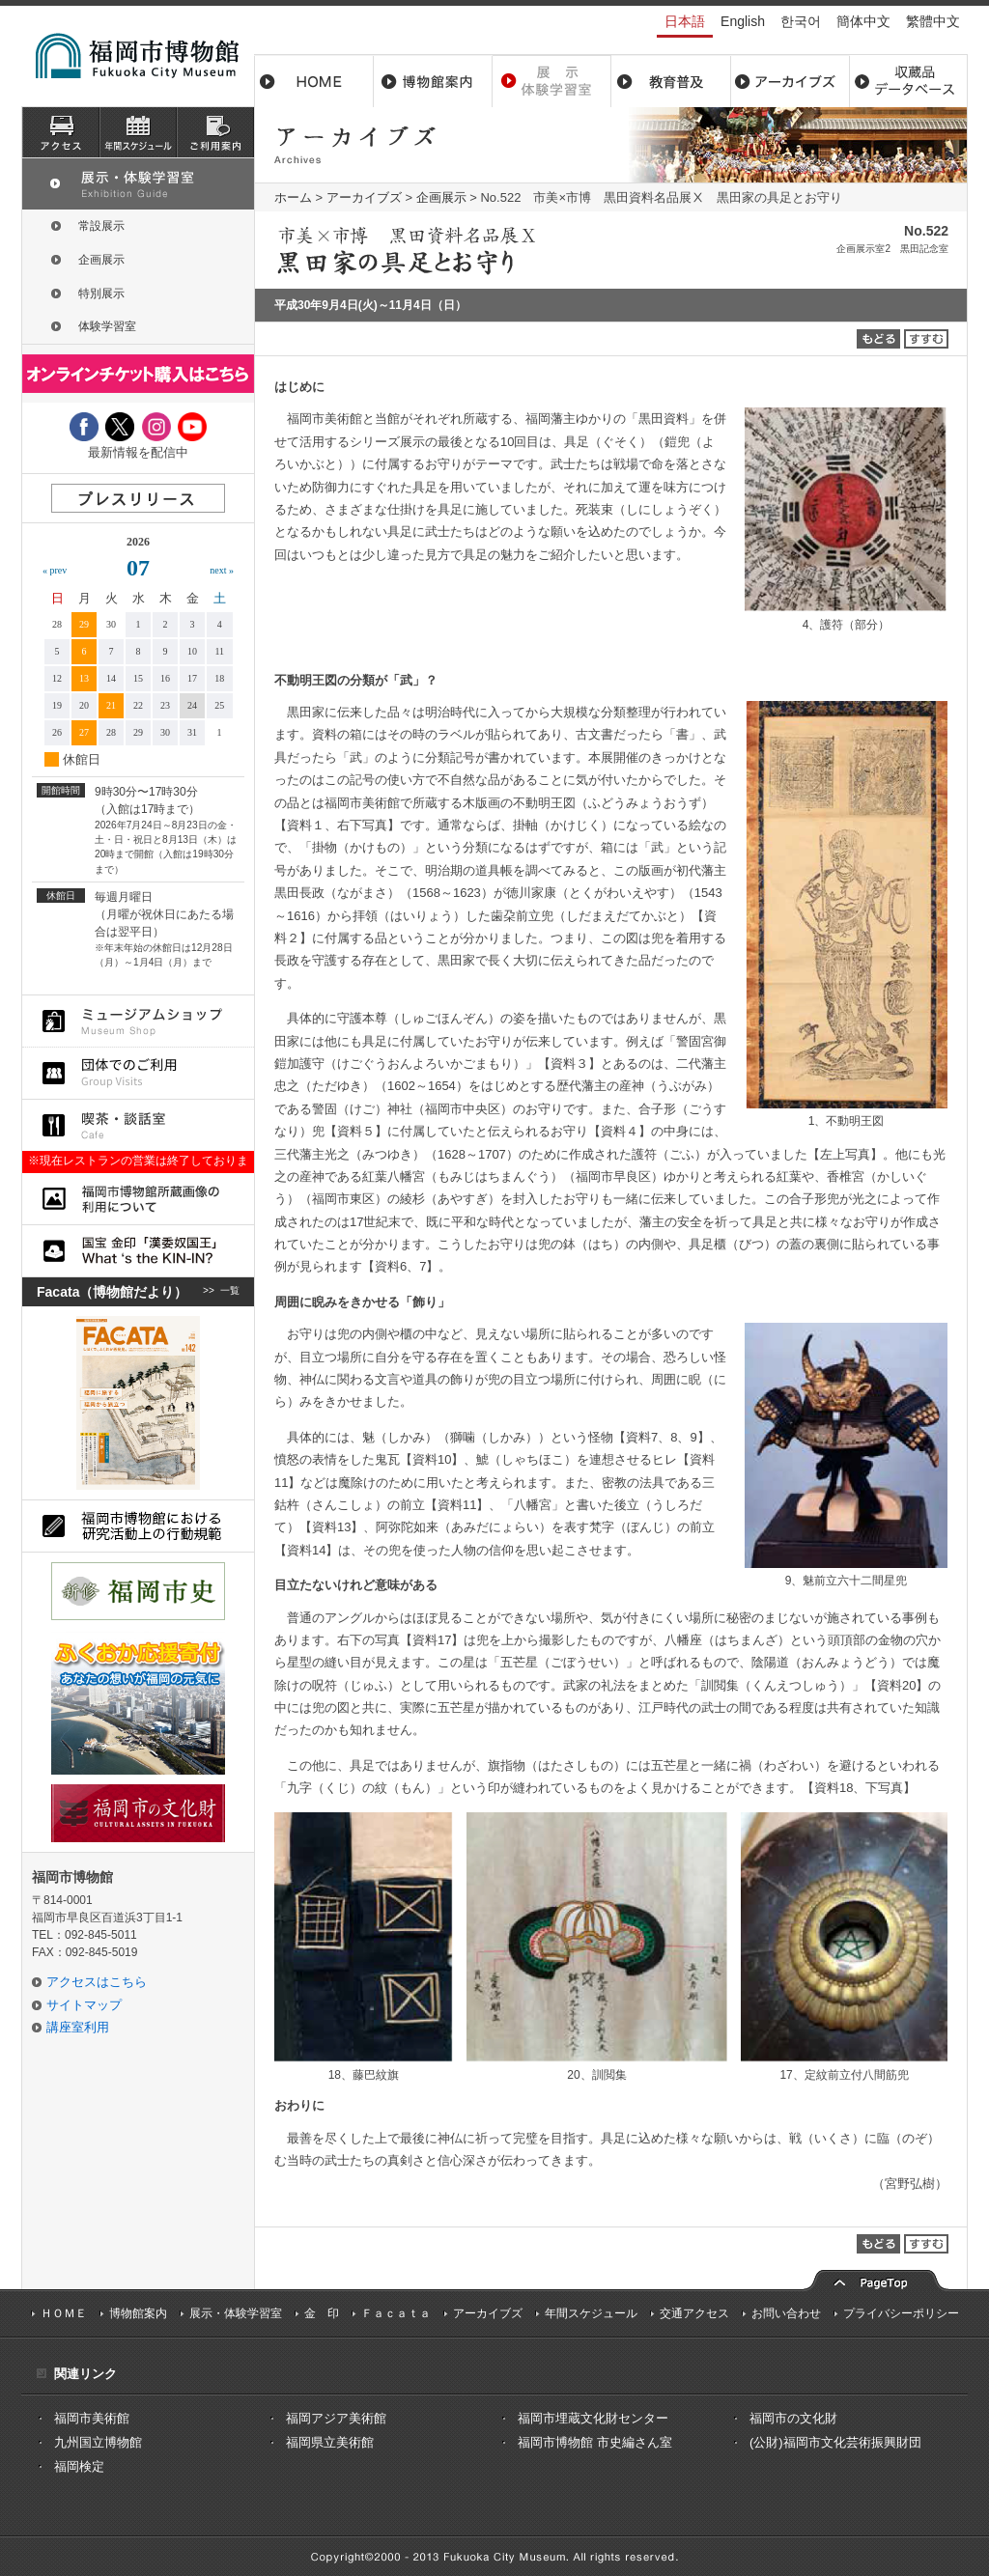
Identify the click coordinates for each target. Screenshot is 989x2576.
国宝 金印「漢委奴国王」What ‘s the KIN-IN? (138, 1250)
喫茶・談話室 (138, 1125)
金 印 (321, 2313)
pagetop (876, 2278)
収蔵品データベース (908, 81)
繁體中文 (933, 21)
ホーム (314, 81)
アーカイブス (789, 81)
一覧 (230, 1292)
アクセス (60, 132)
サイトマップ (84, 2005)
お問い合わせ (786, 2313)
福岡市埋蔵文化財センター (593, 2418)
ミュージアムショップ (138, 1021)
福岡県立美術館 (330, 2442)
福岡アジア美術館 (336, 2418)
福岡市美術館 (91, 2418)
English (743, 21)
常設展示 (101, 226)
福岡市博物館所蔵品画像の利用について (138, 1198)
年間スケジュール (591, 2313)
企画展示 (441, 197)
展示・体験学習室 (552, 81)
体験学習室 (107, 326)
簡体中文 (863, 21)
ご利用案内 (215, 132)
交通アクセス (694, 2313)
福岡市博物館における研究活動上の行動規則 (138, 1526)
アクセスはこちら (96, 1981)
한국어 (800, 21)
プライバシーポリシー (901, 2313)
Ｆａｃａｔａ (396, 2313)
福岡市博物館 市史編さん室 (595, 2442)
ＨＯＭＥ (64, 2313)
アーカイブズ (364, 197)
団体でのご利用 (138, 1073)
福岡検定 (79, 2466)
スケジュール (138, 132)
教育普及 (670, 81)
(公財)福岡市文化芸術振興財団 (835, 2442)
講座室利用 (77, 2027)
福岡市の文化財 (793, 2418)
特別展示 (101, 293)
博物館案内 (433, 81)
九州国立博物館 (98, 2442)
